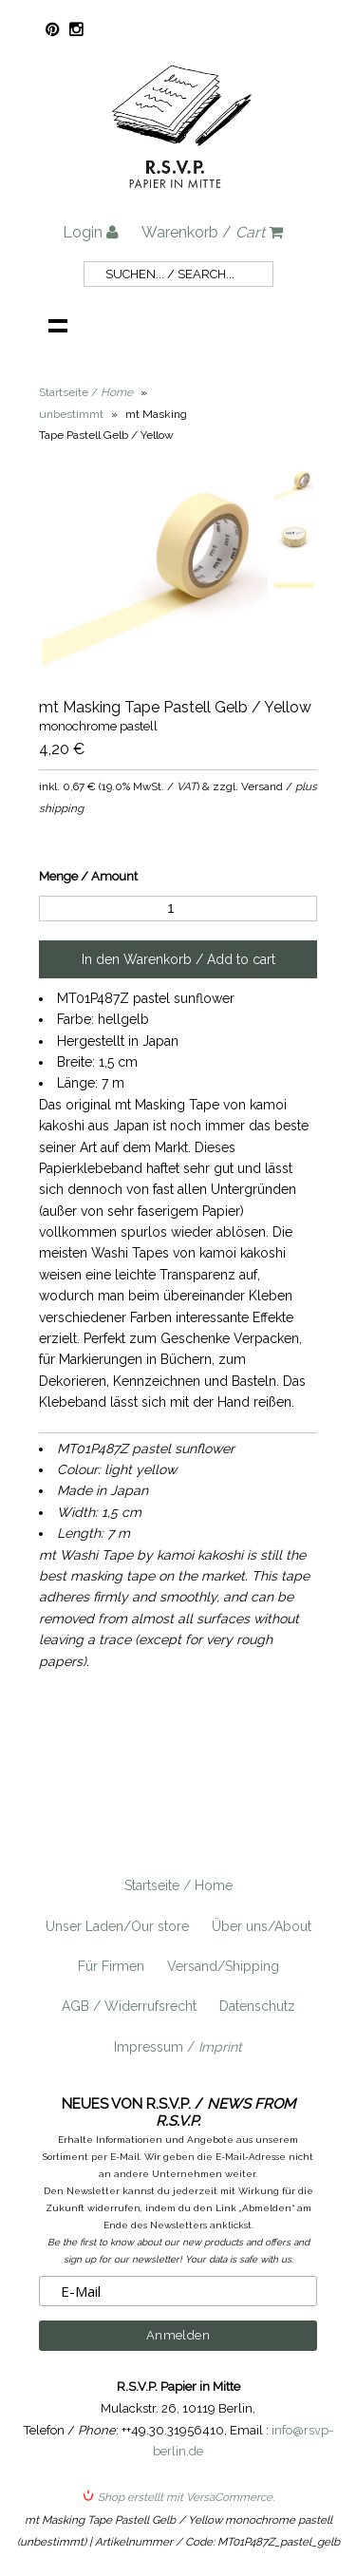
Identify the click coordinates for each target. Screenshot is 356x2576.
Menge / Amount (88, 876)
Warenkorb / (212, 232)
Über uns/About (261, 1926)
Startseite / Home (178, 1885)
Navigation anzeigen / (58, 325)
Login (91, 232)
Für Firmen (111, 1966)
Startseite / (86, 392)
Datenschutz (257, 2006)
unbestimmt (71, 414)
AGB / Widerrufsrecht (129, 2006)
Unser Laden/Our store (117, 1926)
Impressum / (178, 2047)
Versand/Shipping (223, 1966)
